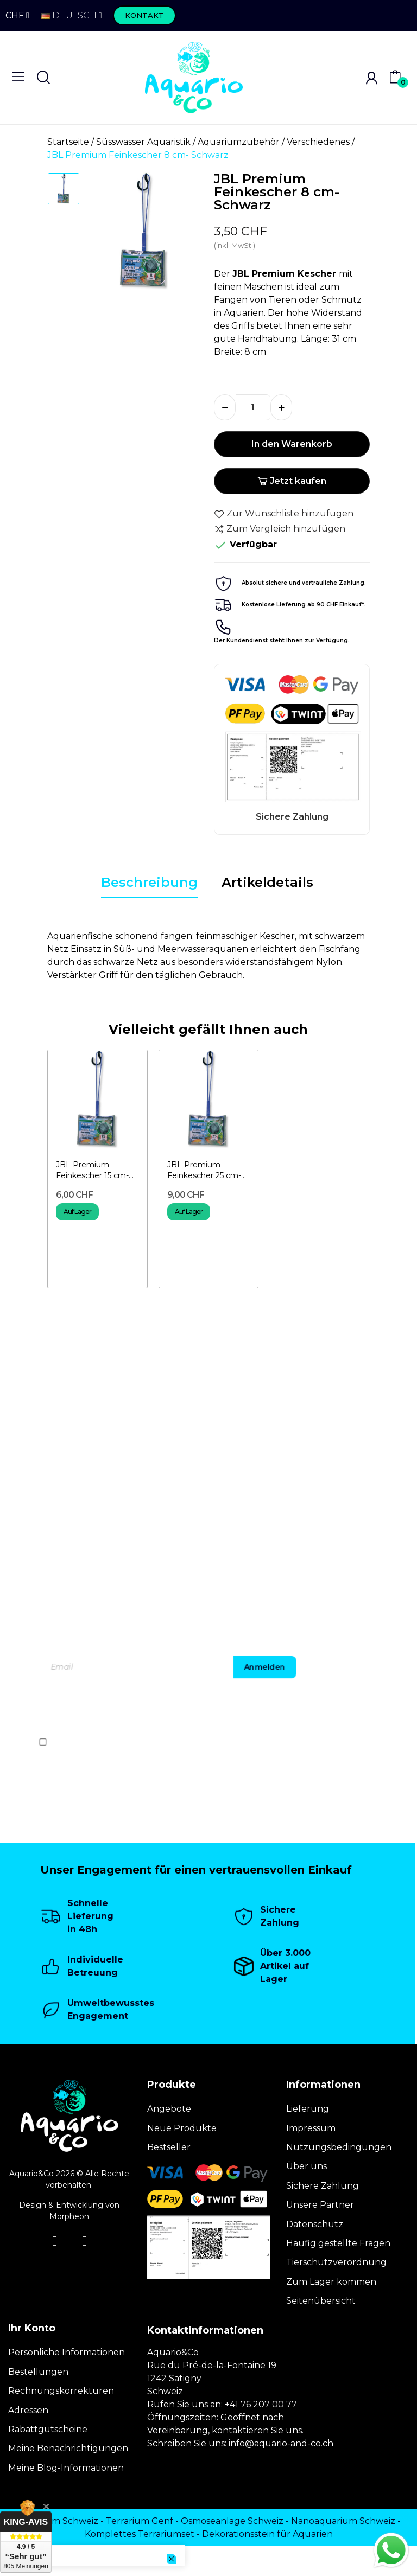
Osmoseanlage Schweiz (232, 2521)
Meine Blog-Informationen (66, 2468)
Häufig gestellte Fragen (338, 2243)
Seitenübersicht (321, 2301)
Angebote (169, 2109)
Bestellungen (38, 2372)
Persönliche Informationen (66, 2352)
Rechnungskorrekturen (61, 2391)
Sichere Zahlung (322, 2186)
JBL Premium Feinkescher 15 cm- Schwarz (92, 1170)
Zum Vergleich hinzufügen (279, 528)
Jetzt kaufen (291, 481)
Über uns (306, 2166)
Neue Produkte (182, 2128)
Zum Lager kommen (331, 2282)
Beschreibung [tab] (149, 882)
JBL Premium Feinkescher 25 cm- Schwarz (204, 1170)
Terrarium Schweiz (57, 2521)
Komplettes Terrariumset (139, 2534)
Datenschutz (314, 2224)
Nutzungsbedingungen (338, 2147)
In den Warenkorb (291, 444)
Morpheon (69, 2216)
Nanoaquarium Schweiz (343, 2521)
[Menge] (253, 407)
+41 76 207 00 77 (261, 2404)
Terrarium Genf (139, 2521)
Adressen (28, 2410)
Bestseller (169, 2147)
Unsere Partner (320, 2205)
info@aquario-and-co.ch (281, 2443)
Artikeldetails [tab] (267, 882)
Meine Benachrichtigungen (68, 2448)
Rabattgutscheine (47, 2429)
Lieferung (307, 2109)
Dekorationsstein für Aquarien (267, 2534)
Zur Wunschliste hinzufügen (283, 513)
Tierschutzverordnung (336, 2262)
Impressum (311, 2128)
